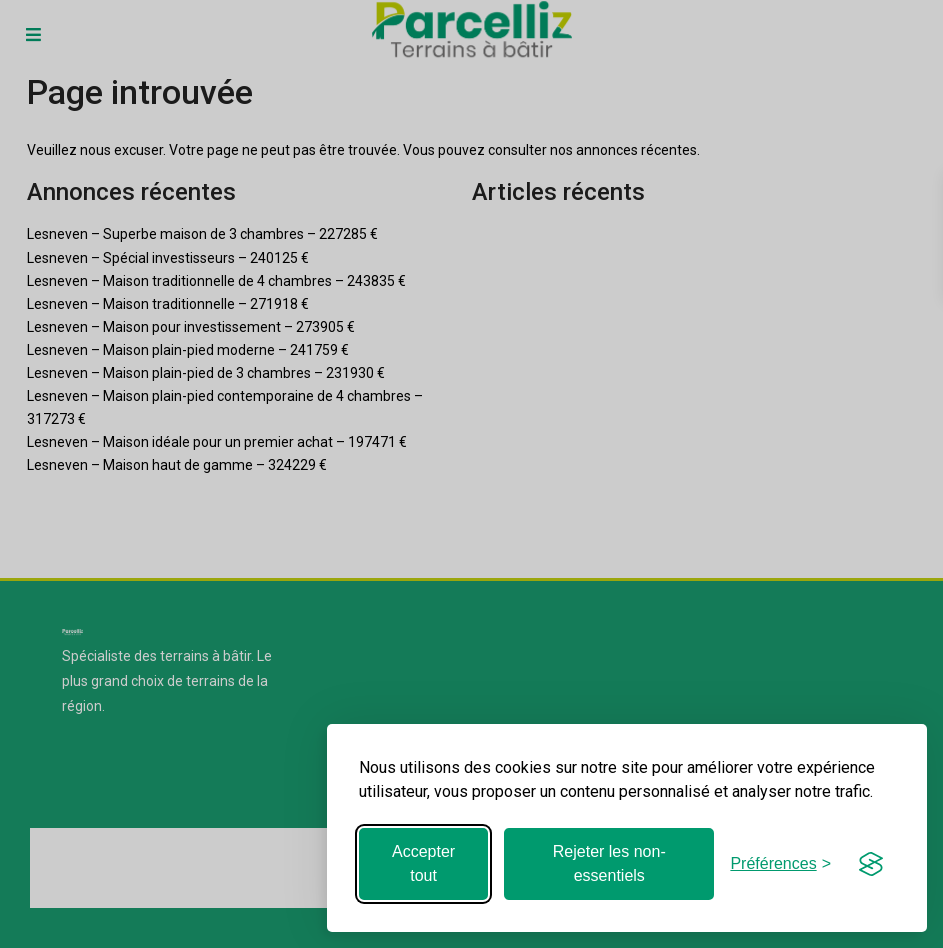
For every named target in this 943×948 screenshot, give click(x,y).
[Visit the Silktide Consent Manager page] (871, 864)
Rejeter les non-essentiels (609, 863)
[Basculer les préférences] (780, 863)
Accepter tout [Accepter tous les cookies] (423, 863)
